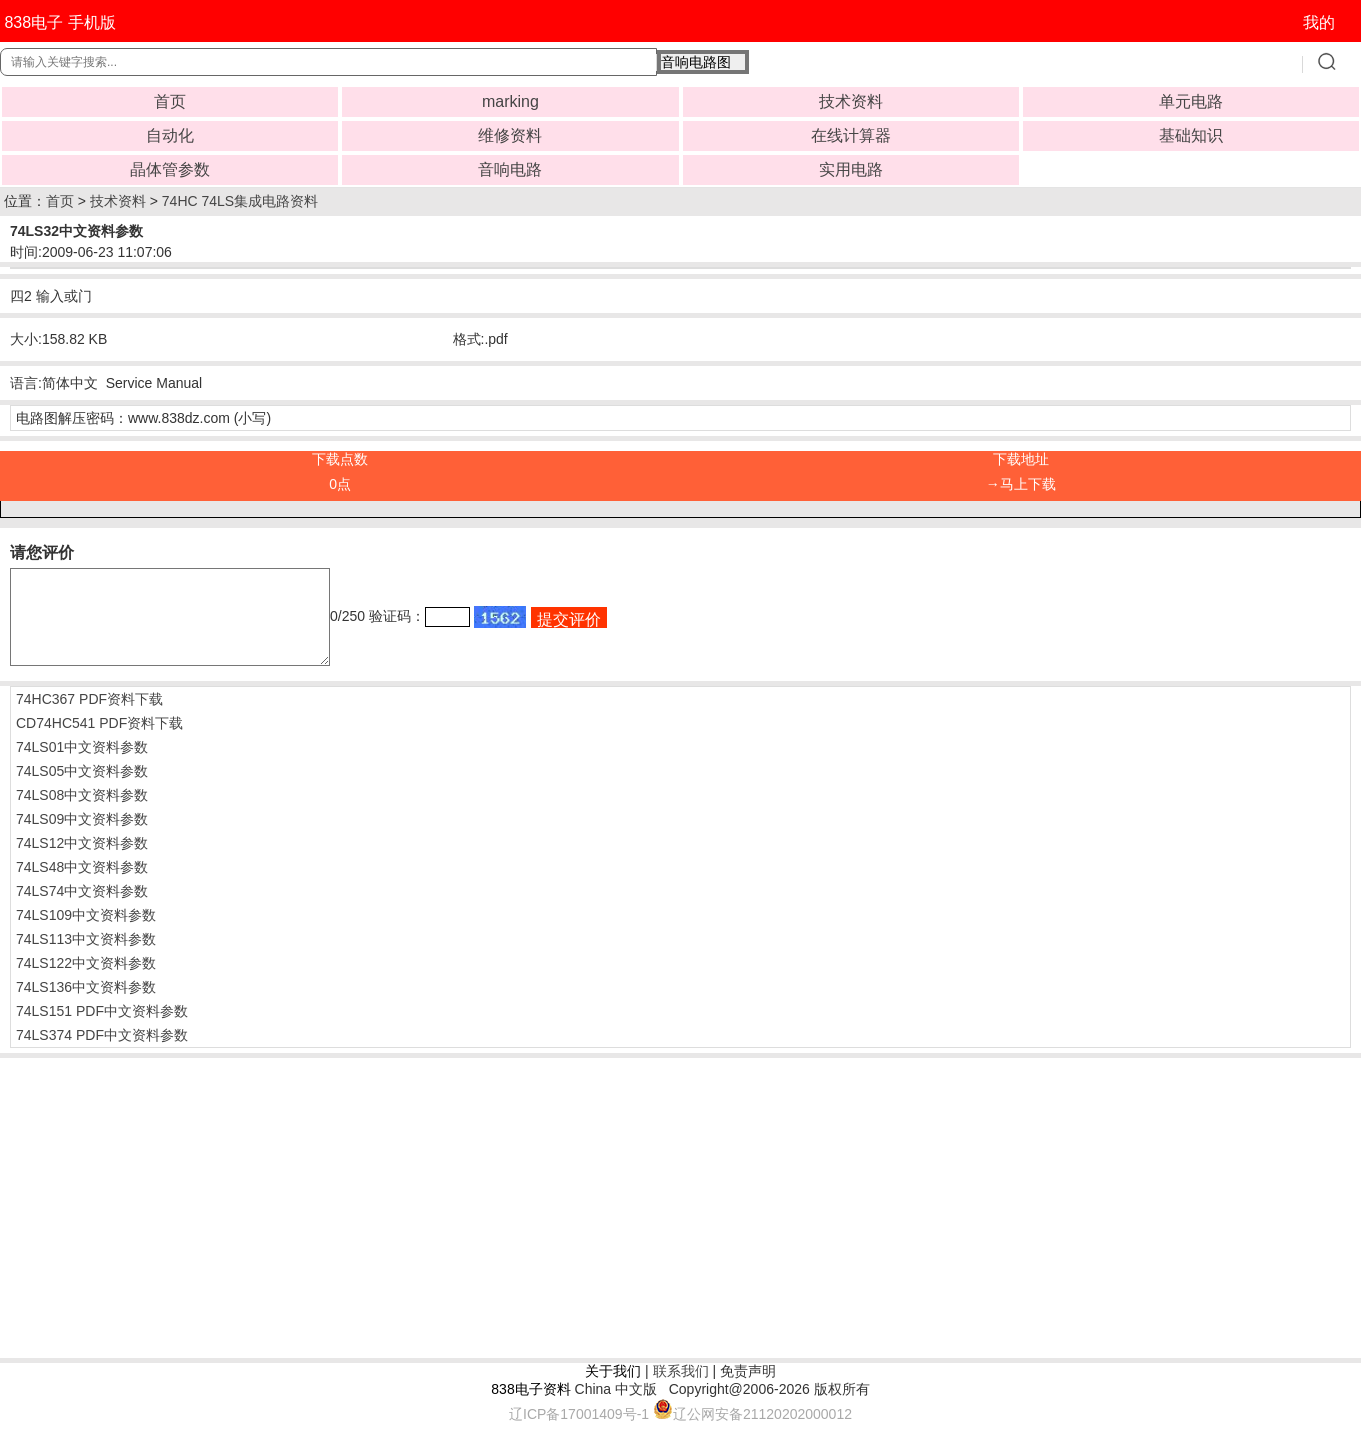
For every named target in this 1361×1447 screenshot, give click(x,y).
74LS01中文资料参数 (82, 765)
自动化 (170, 135)
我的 (1319, 22)
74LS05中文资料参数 (82, 789)
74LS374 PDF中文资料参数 (102, 1053)
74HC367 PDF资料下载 (89, 717)
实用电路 (851, 169)
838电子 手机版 (59, 22)
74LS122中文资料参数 (86, 981)
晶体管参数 (170, 169)
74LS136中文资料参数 (86, 1005)
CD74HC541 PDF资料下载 (99, 741)
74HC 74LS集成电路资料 (240, 201)
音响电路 (510, 169)
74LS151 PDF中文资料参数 (102, 1029)
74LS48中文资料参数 (82, 885)
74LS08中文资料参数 (82, 813)
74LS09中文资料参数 (82, 837)
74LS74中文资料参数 (82, 909)
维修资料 (510, 135)
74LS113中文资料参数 (86, 957)
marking (510, 101)
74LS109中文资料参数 (86, 933)
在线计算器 (851, 135)
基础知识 (1191, 135)
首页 (170, 101)
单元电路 (1191, 101)
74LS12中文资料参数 (82, 861)
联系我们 (681, 1389)
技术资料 (851, 101)
